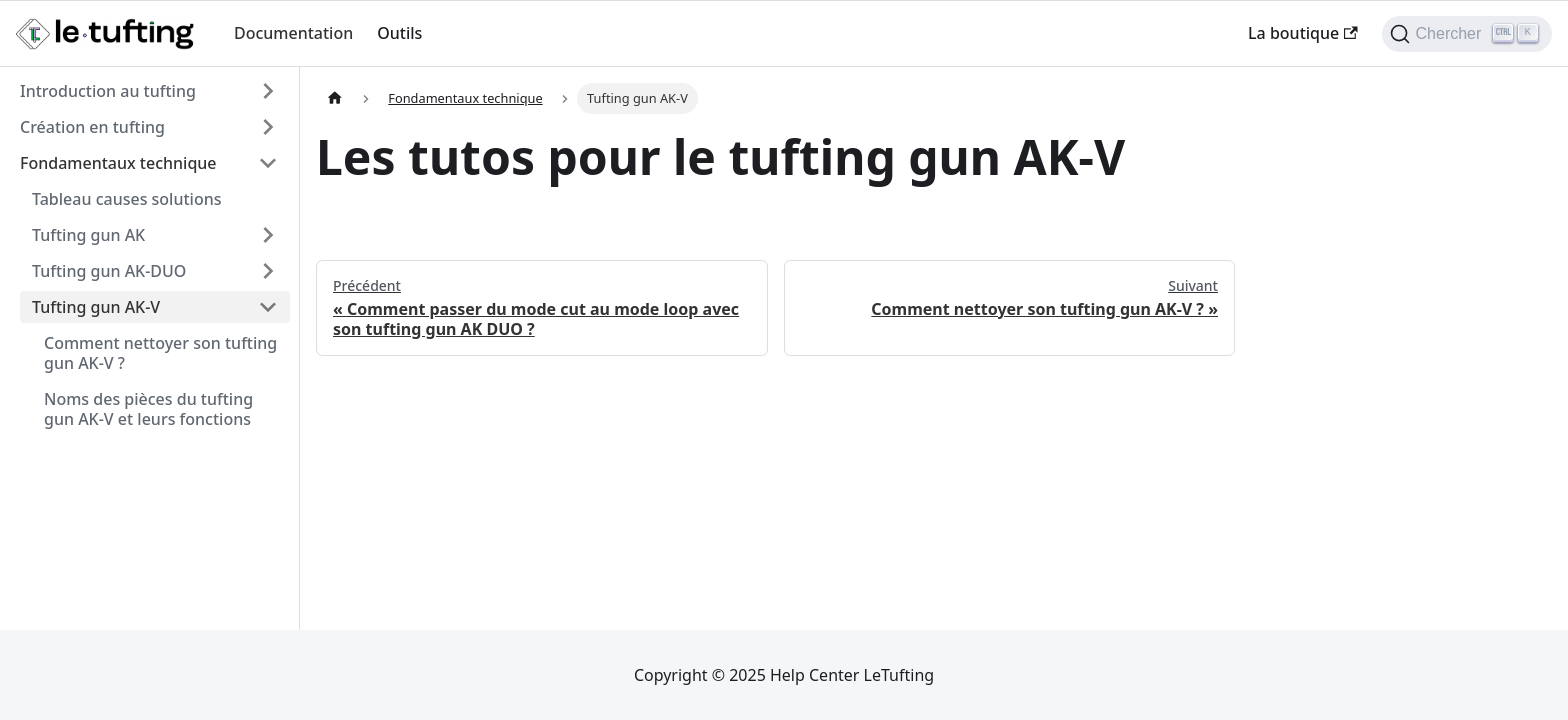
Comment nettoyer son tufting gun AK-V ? (160, 353)
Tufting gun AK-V (96, 307)
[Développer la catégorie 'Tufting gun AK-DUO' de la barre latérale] (268, 271)
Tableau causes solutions (127, 199)
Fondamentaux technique (118, 163)
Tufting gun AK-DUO (109, 271)
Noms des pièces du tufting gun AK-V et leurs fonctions (148, 409)
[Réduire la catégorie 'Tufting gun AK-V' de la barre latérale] (268, 307)
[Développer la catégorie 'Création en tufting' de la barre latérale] (268, 127)
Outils (399, 33)
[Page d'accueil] (335, 98)
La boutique (1302, 33)
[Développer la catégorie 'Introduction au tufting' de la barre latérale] (268, 91)
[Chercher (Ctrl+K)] (1467, 34)
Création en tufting (92, 127)
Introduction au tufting (108, 91)
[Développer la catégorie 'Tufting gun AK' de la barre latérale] (268, 235)
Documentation (293, 33)
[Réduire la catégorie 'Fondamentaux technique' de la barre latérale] (268, 163)
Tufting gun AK (88, 235)
